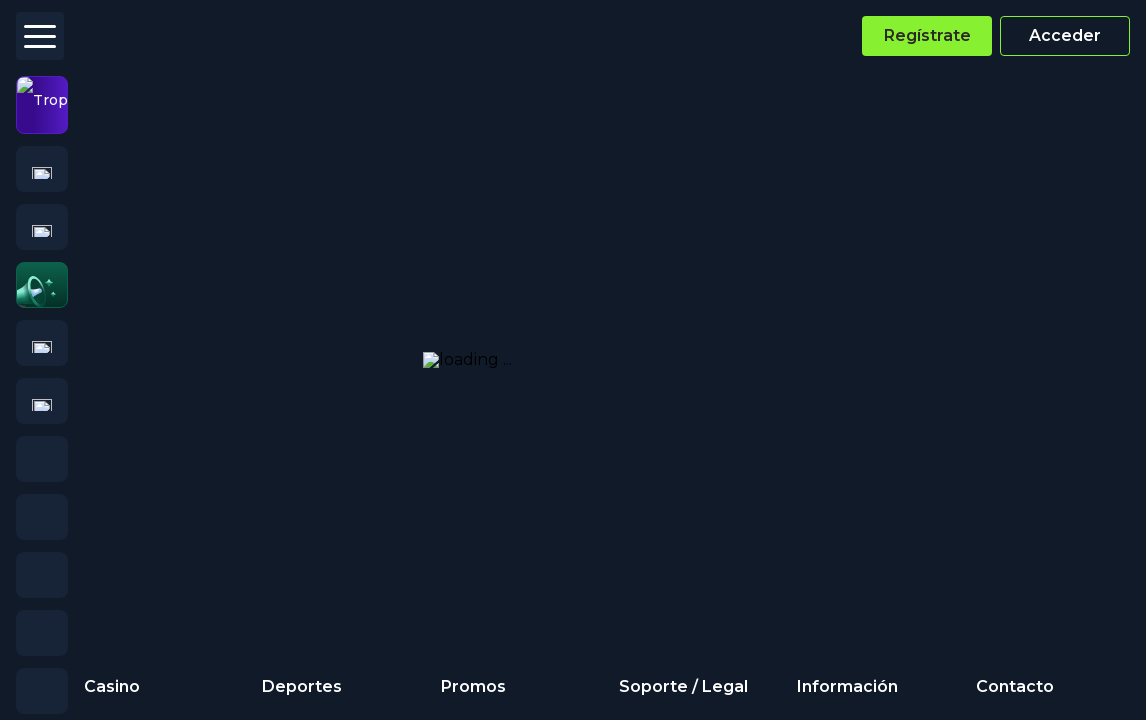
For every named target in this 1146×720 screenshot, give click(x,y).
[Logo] (119, 36)
